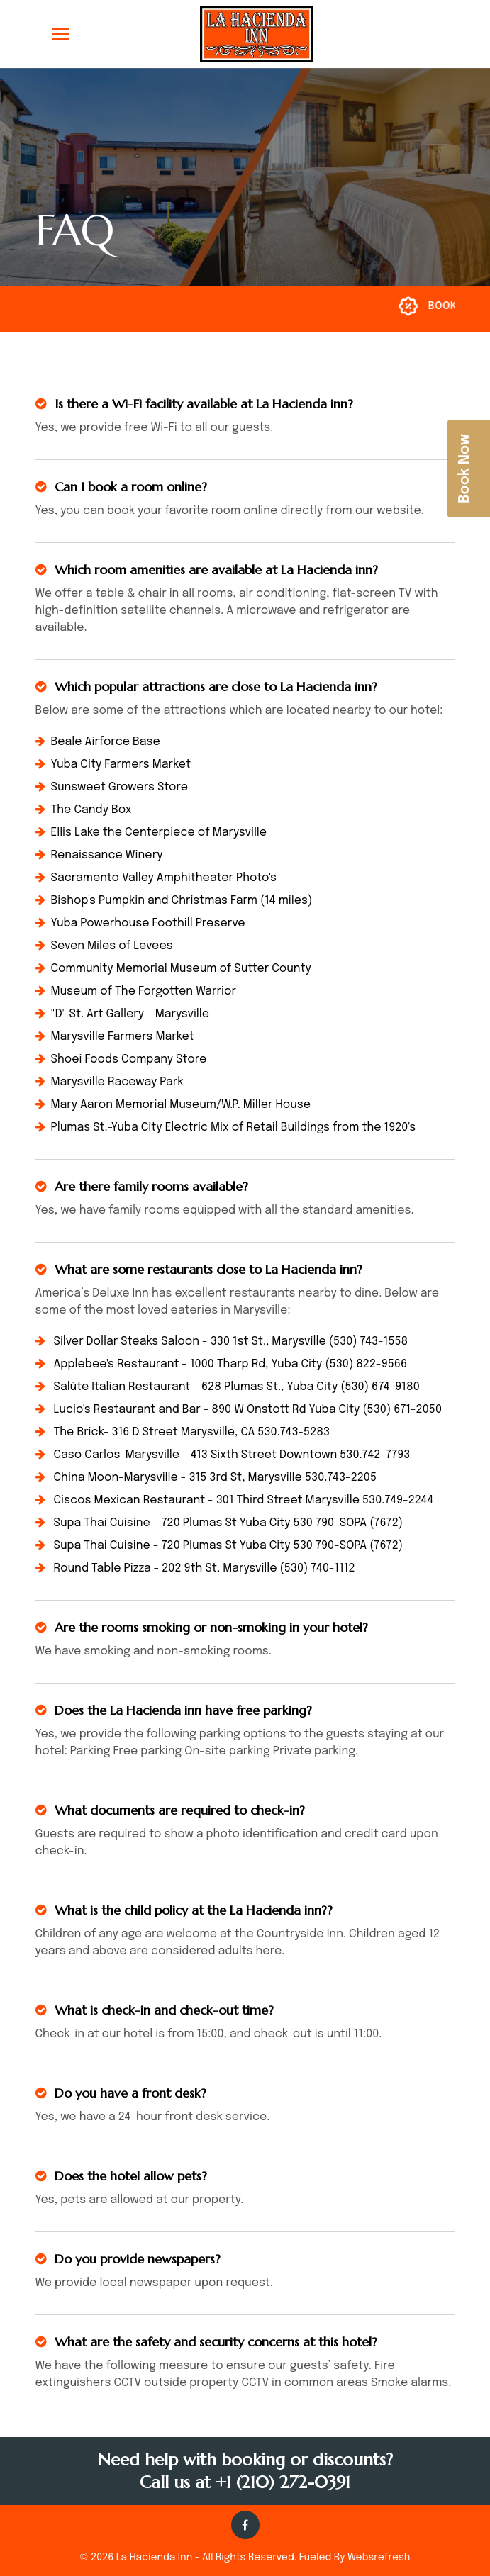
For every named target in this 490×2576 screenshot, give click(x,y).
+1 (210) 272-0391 (283, 2482)
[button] (441, 34)
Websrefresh (378, 2558)
